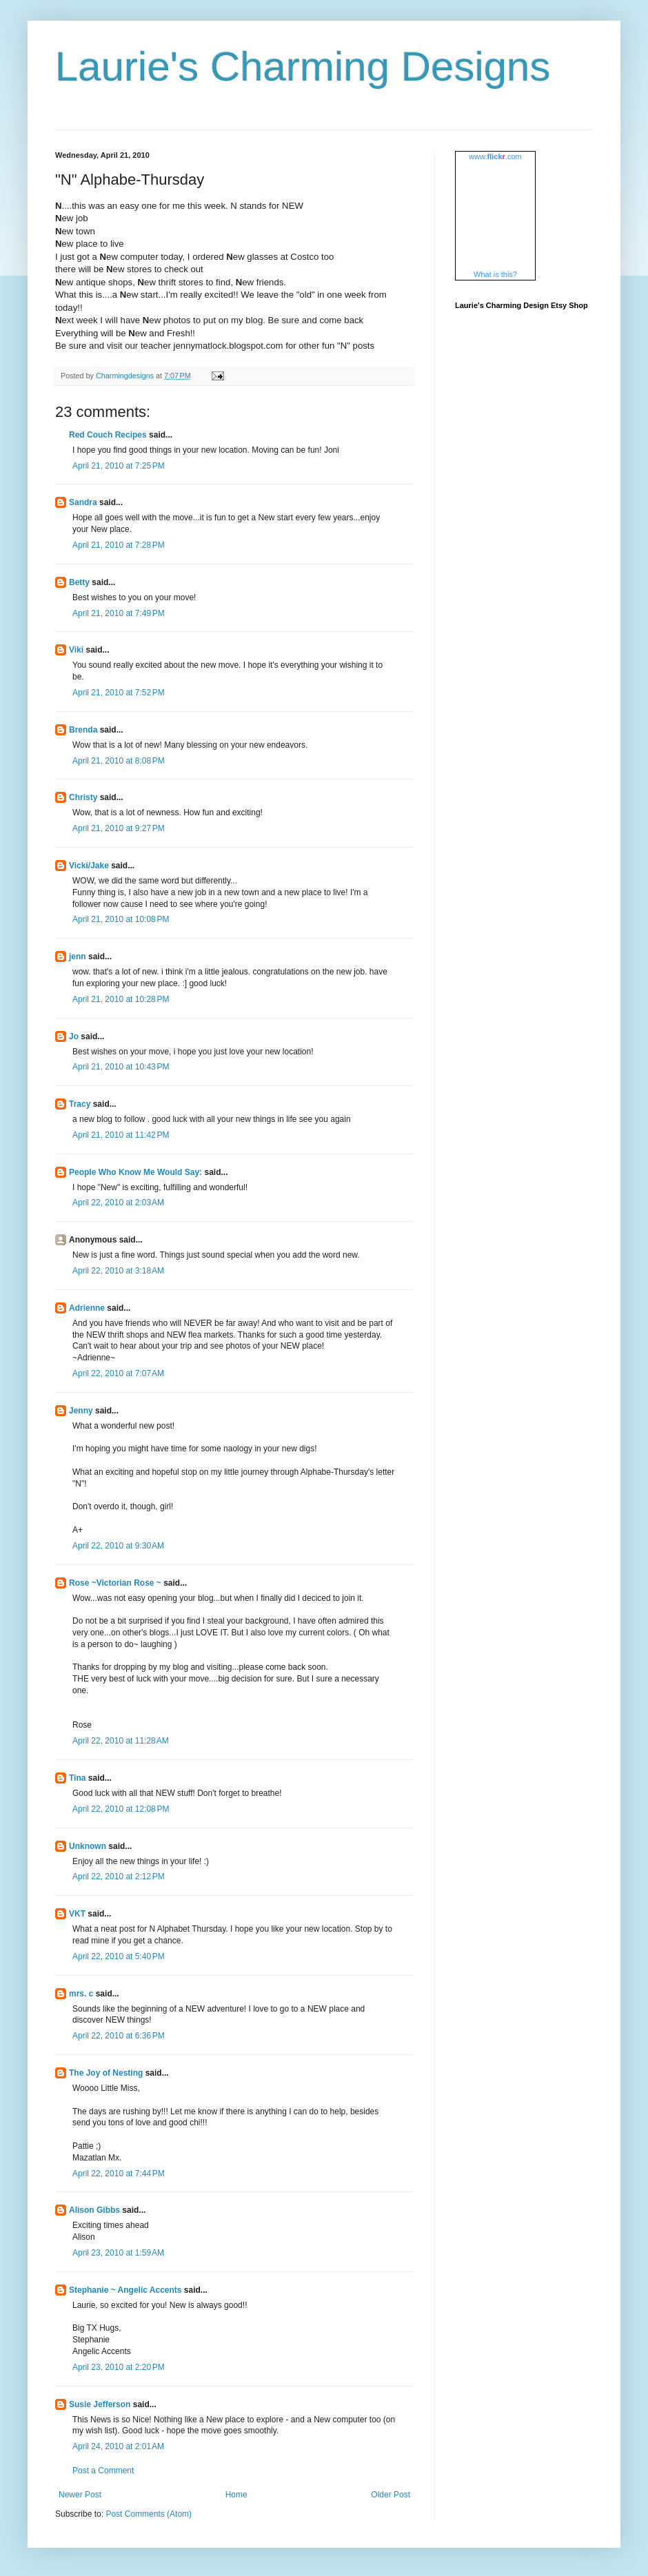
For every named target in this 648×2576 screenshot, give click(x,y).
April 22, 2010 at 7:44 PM (118, 2173)
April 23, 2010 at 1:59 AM (118, 2253)
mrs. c (81, 1994)
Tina (77, 1778)
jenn (77, 956)
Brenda (83, 730)
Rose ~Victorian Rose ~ (115, 1583)
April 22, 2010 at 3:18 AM (118, 1271)
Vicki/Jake (89, 865)
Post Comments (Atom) (148, 2514)
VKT (77, 1914)
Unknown (87, 1846)
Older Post (390, 2495)
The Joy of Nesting (106, 2073)
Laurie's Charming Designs (302, 66)
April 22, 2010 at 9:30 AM (118, 1546)
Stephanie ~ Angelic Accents (125, 2290)
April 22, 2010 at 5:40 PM (118, 1956)
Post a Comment (103, 2470)
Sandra (83, 502)
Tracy (79, 1104)
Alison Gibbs (94, 2210)
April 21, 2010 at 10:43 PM (120, 1067)
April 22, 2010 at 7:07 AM (118, 1373)
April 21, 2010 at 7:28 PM (118, 545)
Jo (74, 1036)
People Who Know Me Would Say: (135, 1172)
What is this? (495, 274)
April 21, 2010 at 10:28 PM (120, 999)
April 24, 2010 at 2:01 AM (118, 2446)
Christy (83, 797)
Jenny (81, 1410)
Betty (79, 582)
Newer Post (80, 2495)
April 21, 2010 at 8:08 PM (118, 761)
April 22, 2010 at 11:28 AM (120, 1741)
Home (236, 2495)
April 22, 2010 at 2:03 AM (118, 1202)
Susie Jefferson (99, 2404)
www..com (495, 156)
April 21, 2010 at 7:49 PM (118, 613)
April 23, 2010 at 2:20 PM (118, 2367)
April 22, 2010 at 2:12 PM (118, 1876)
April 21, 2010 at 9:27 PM (118, 828)
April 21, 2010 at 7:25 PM (118, 466)
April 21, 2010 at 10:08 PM (120, 919)
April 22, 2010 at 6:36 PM (118, 2036)
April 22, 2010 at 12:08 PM (120, 1809)
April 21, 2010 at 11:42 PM (120, 1135)
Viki (76, 650)
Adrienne (87, 1308)
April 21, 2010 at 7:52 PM (118, 692)
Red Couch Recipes (108, 435)
